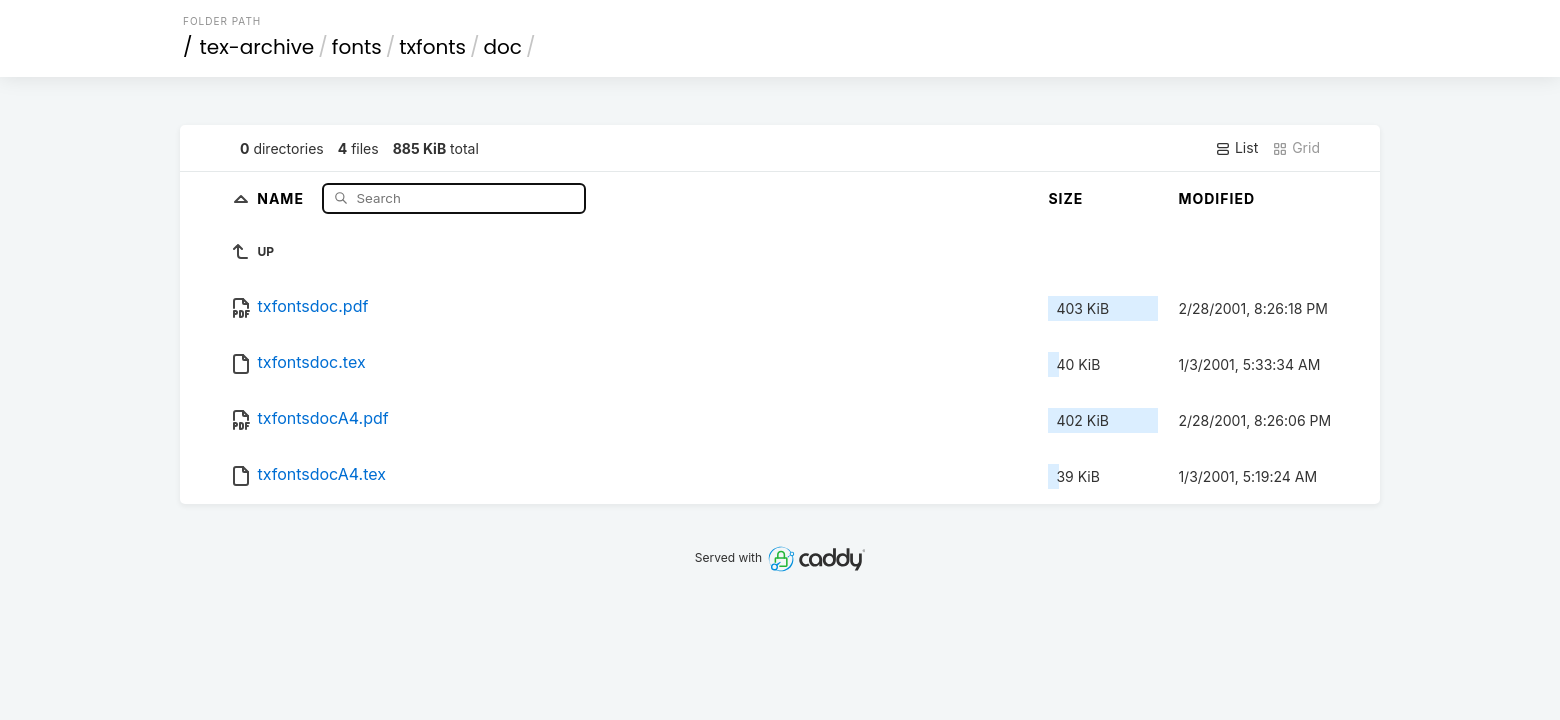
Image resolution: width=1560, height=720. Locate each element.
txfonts (432, 47)
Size (1065, 198)
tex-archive (257, 47)
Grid (1296, 148)
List (1236, 148)
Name (282, 197)
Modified (1216, 198)
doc (503, 47)
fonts (357, 47)
